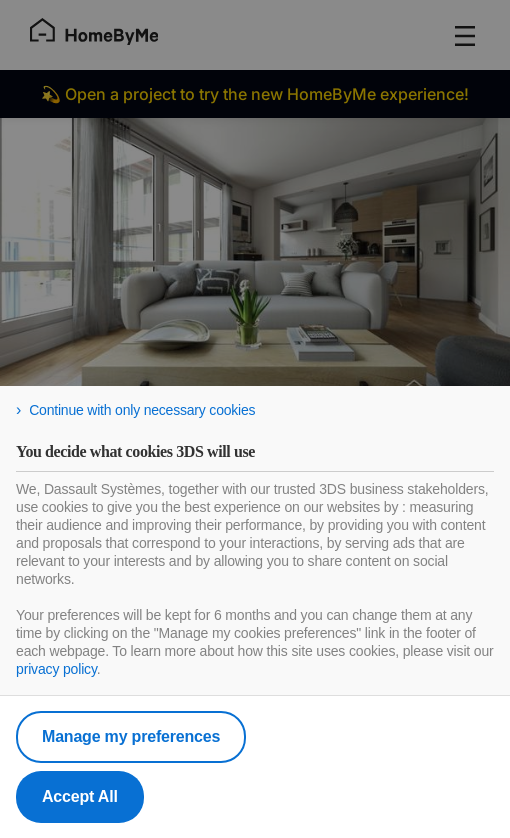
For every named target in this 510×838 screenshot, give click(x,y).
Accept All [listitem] (80, 796)
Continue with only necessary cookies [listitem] (142, 410)
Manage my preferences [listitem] (131, 736)
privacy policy (56, 669)
